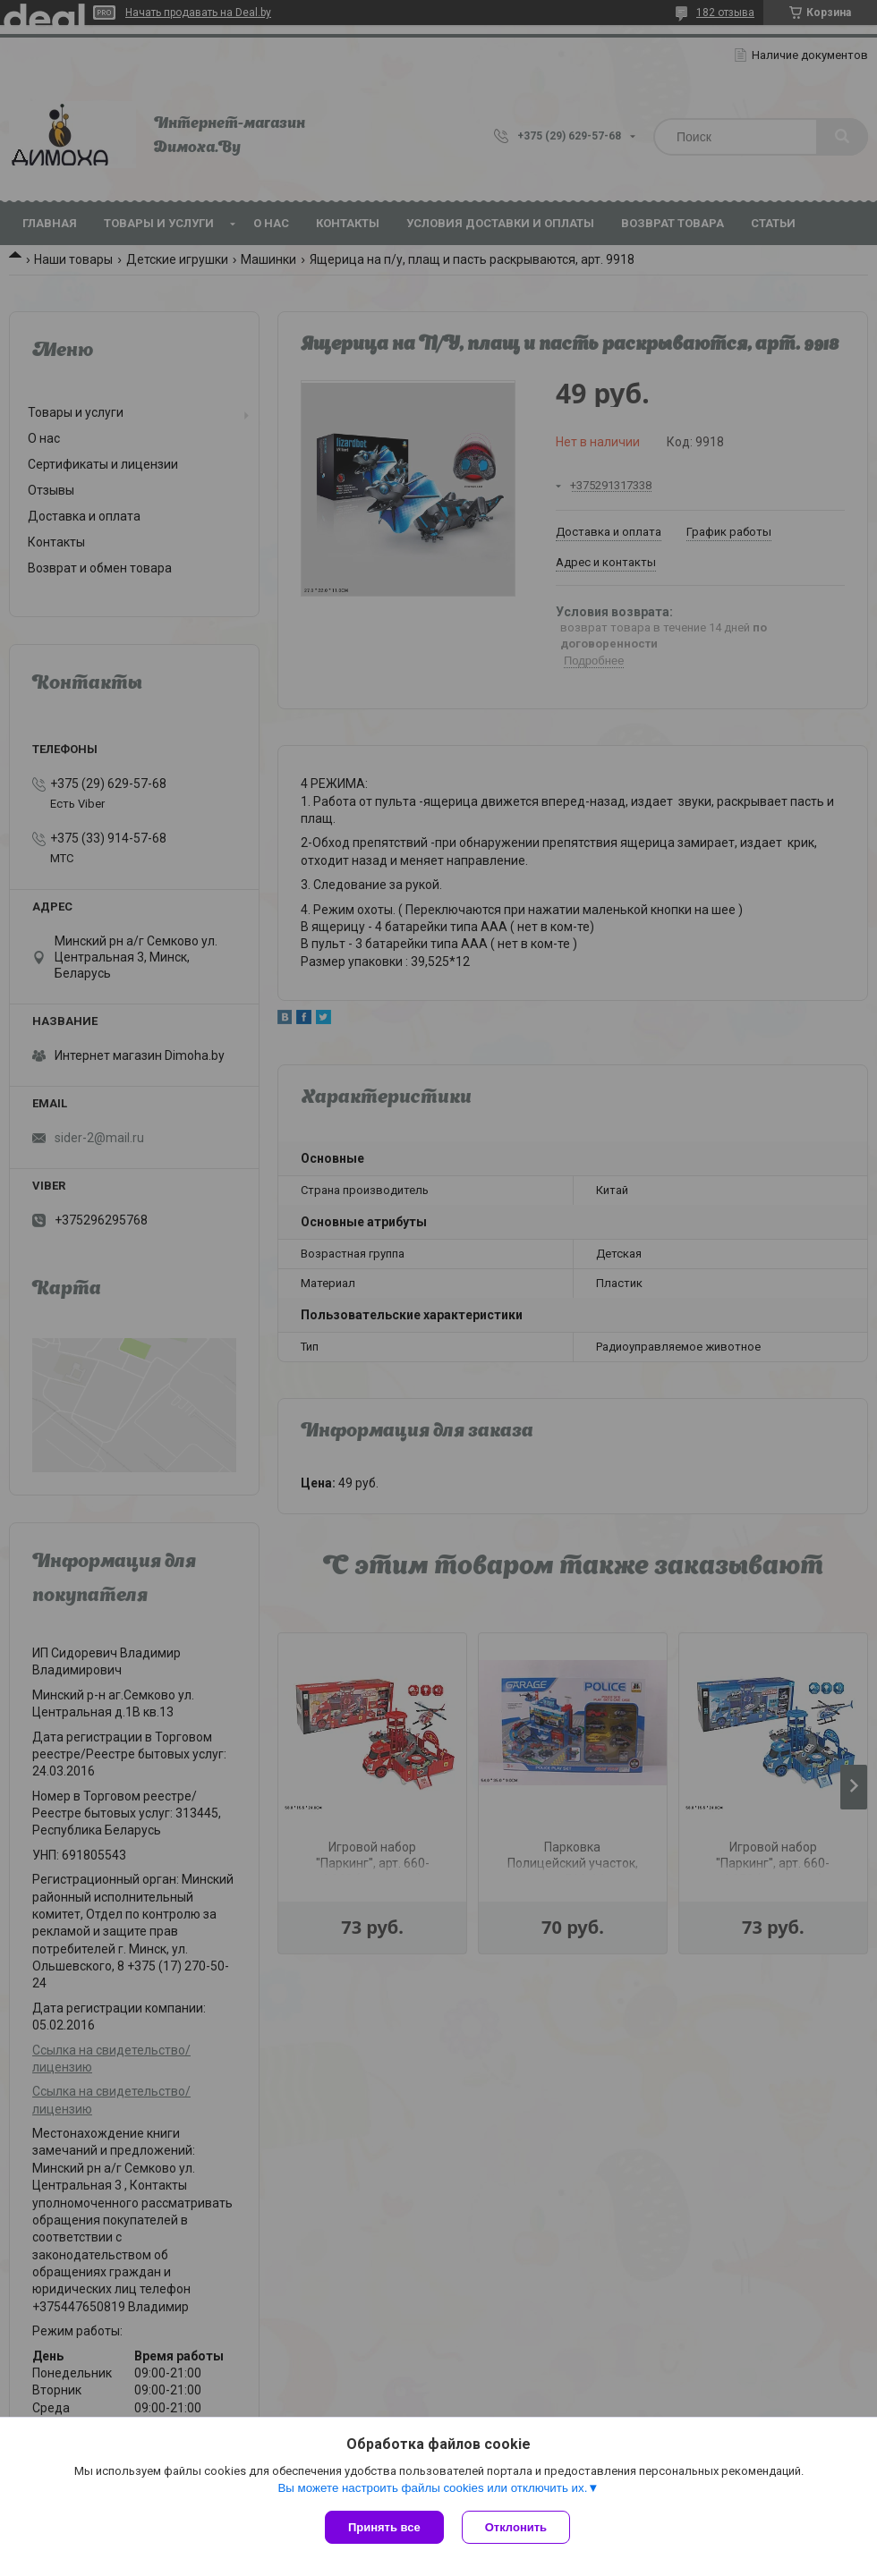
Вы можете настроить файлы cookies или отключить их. (432, 2488)
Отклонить (516, 2527)
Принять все (384, 2527)
